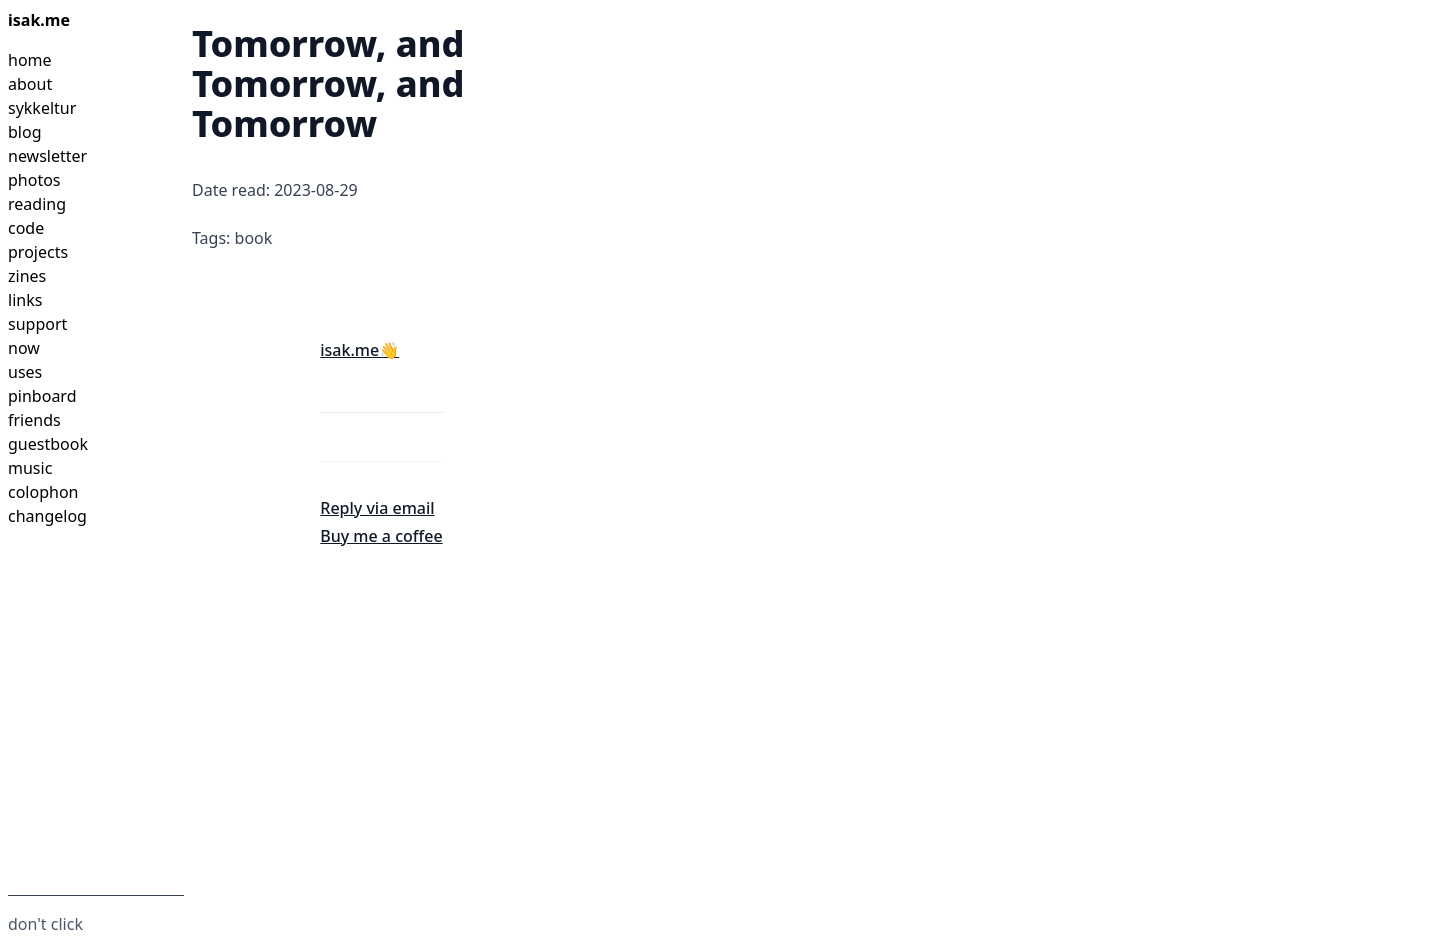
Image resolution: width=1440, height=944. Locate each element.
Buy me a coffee (381, 536)
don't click (45, 924)
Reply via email (377, 508)
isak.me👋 (359, 350)
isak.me (39, 20)
